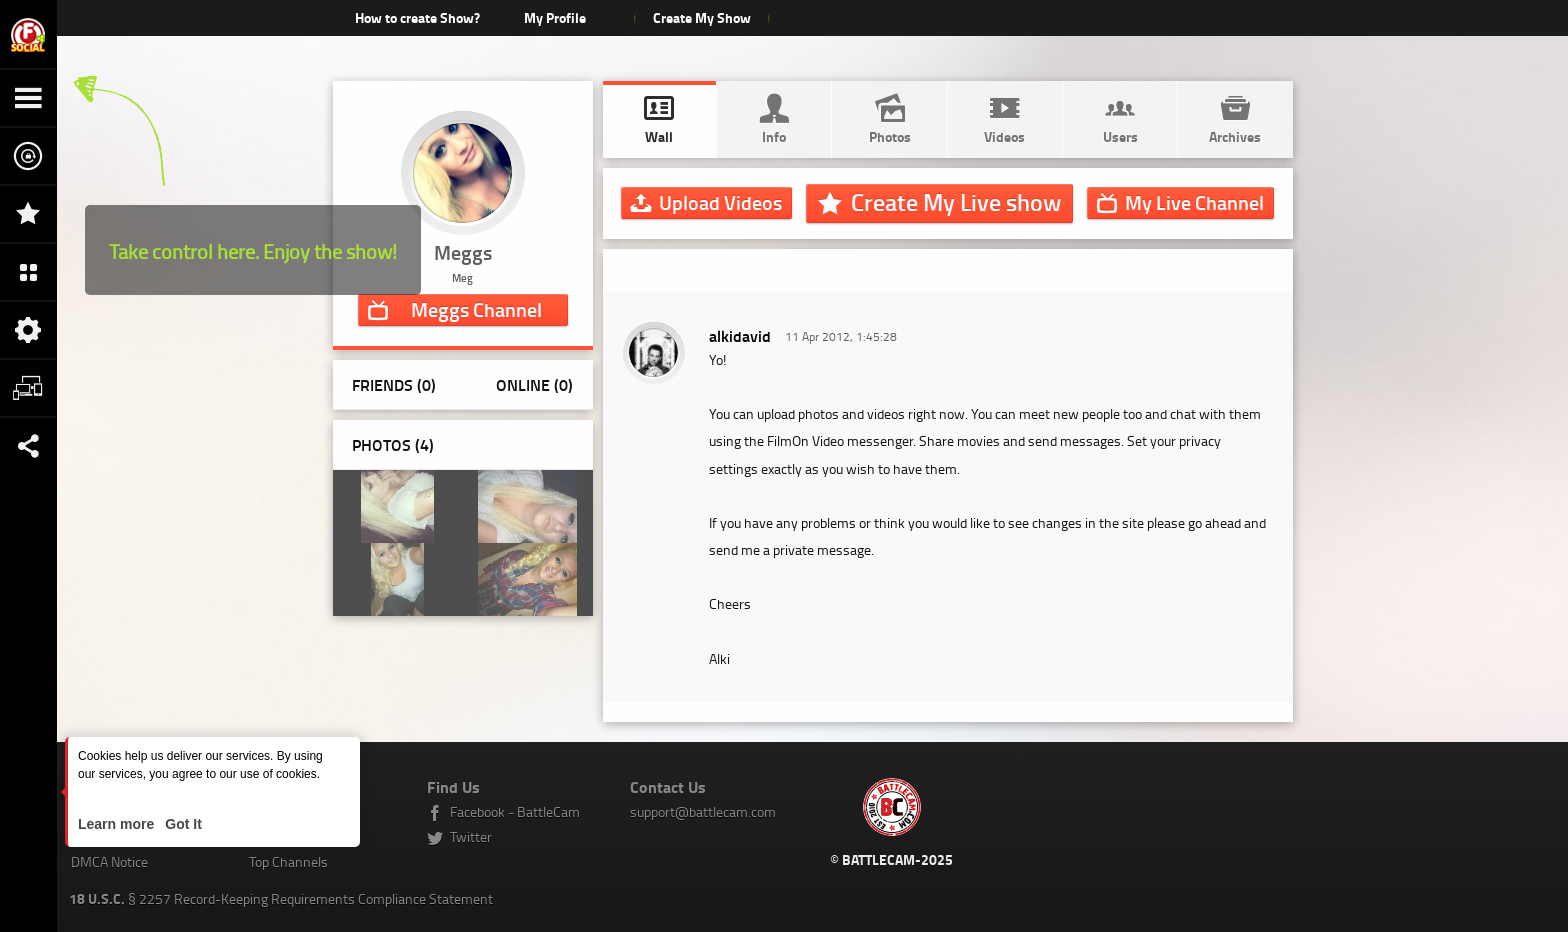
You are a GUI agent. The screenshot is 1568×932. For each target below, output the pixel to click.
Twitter (471, 836)
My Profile (555, 17)
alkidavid (740, 335)
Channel (476, 309)
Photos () (393, 444)
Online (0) (534, 384)
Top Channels (288, 861)
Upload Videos (720, 202)
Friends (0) (394, 384)
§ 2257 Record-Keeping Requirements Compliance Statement (281, 898)
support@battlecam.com (703, 811)
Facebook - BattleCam (515, 811)
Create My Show (702, 17)
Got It (181, 824)
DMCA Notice (109, 861)
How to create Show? (417, 17)
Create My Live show (956, 202)
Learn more (118, 824)
